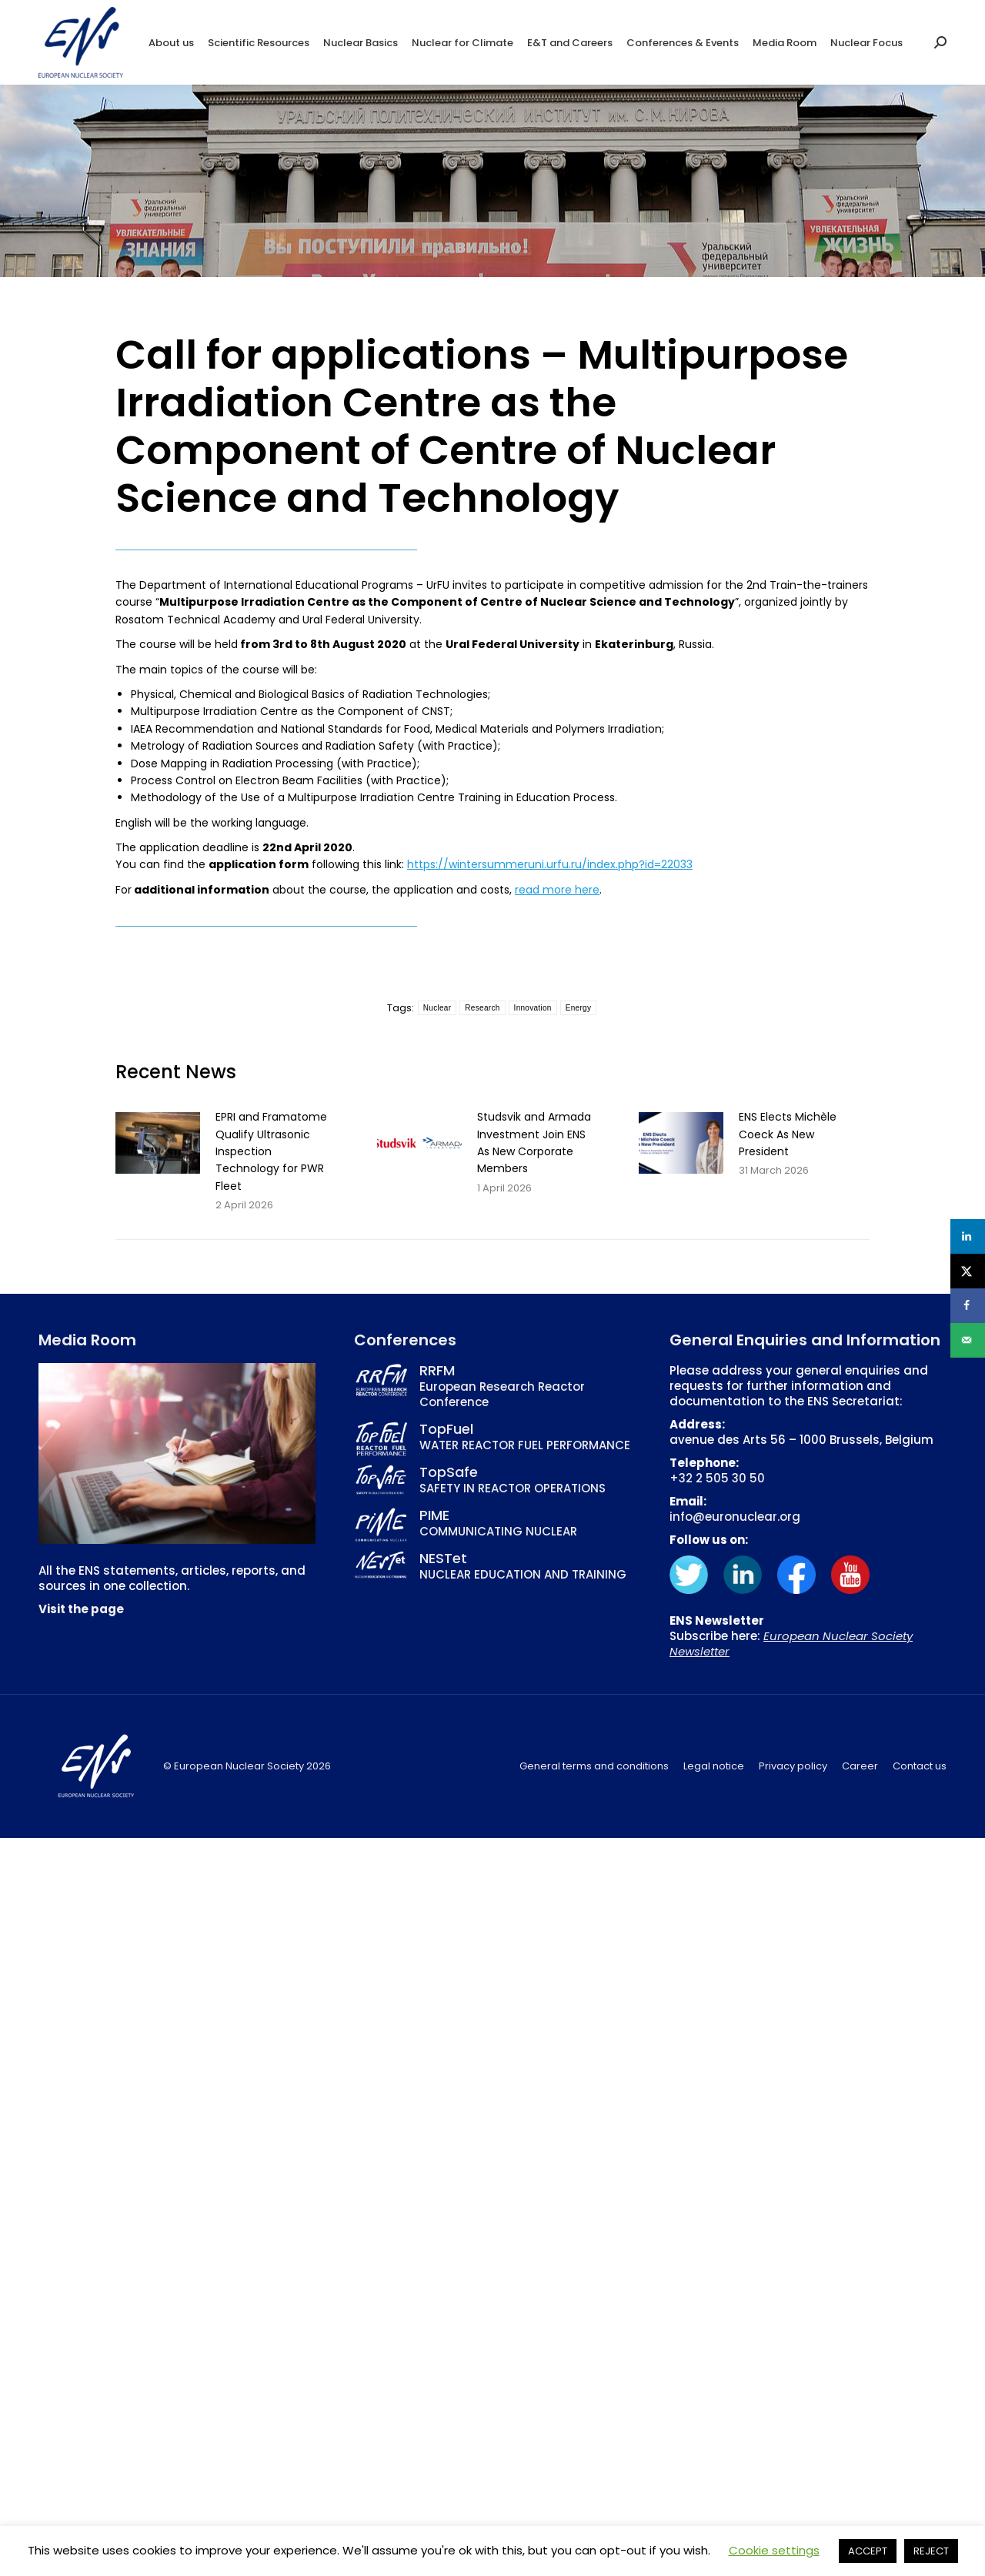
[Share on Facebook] (967, 1305)
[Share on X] (967, 1271)
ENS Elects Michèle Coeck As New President (787, 1134)
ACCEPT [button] (867, 2551)
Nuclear (437, 1008)
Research (482, 1008)
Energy (579, 1008)
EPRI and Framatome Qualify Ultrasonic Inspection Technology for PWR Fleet (271, 1151)
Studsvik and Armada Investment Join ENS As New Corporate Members (534, 1142)
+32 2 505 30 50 (717, 1478)
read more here (557, 889)
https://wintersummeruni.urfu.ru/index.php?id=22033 (550, 864)
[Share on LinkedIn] (967, 1236)
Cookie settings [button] (774, 2550)
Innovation (533, 1008)
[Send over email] (967, 1340)
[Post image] (157, 1143)
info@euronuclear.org (734, 1517)
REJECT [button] (931, 2551)
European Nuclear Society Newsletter (791, 1643)
